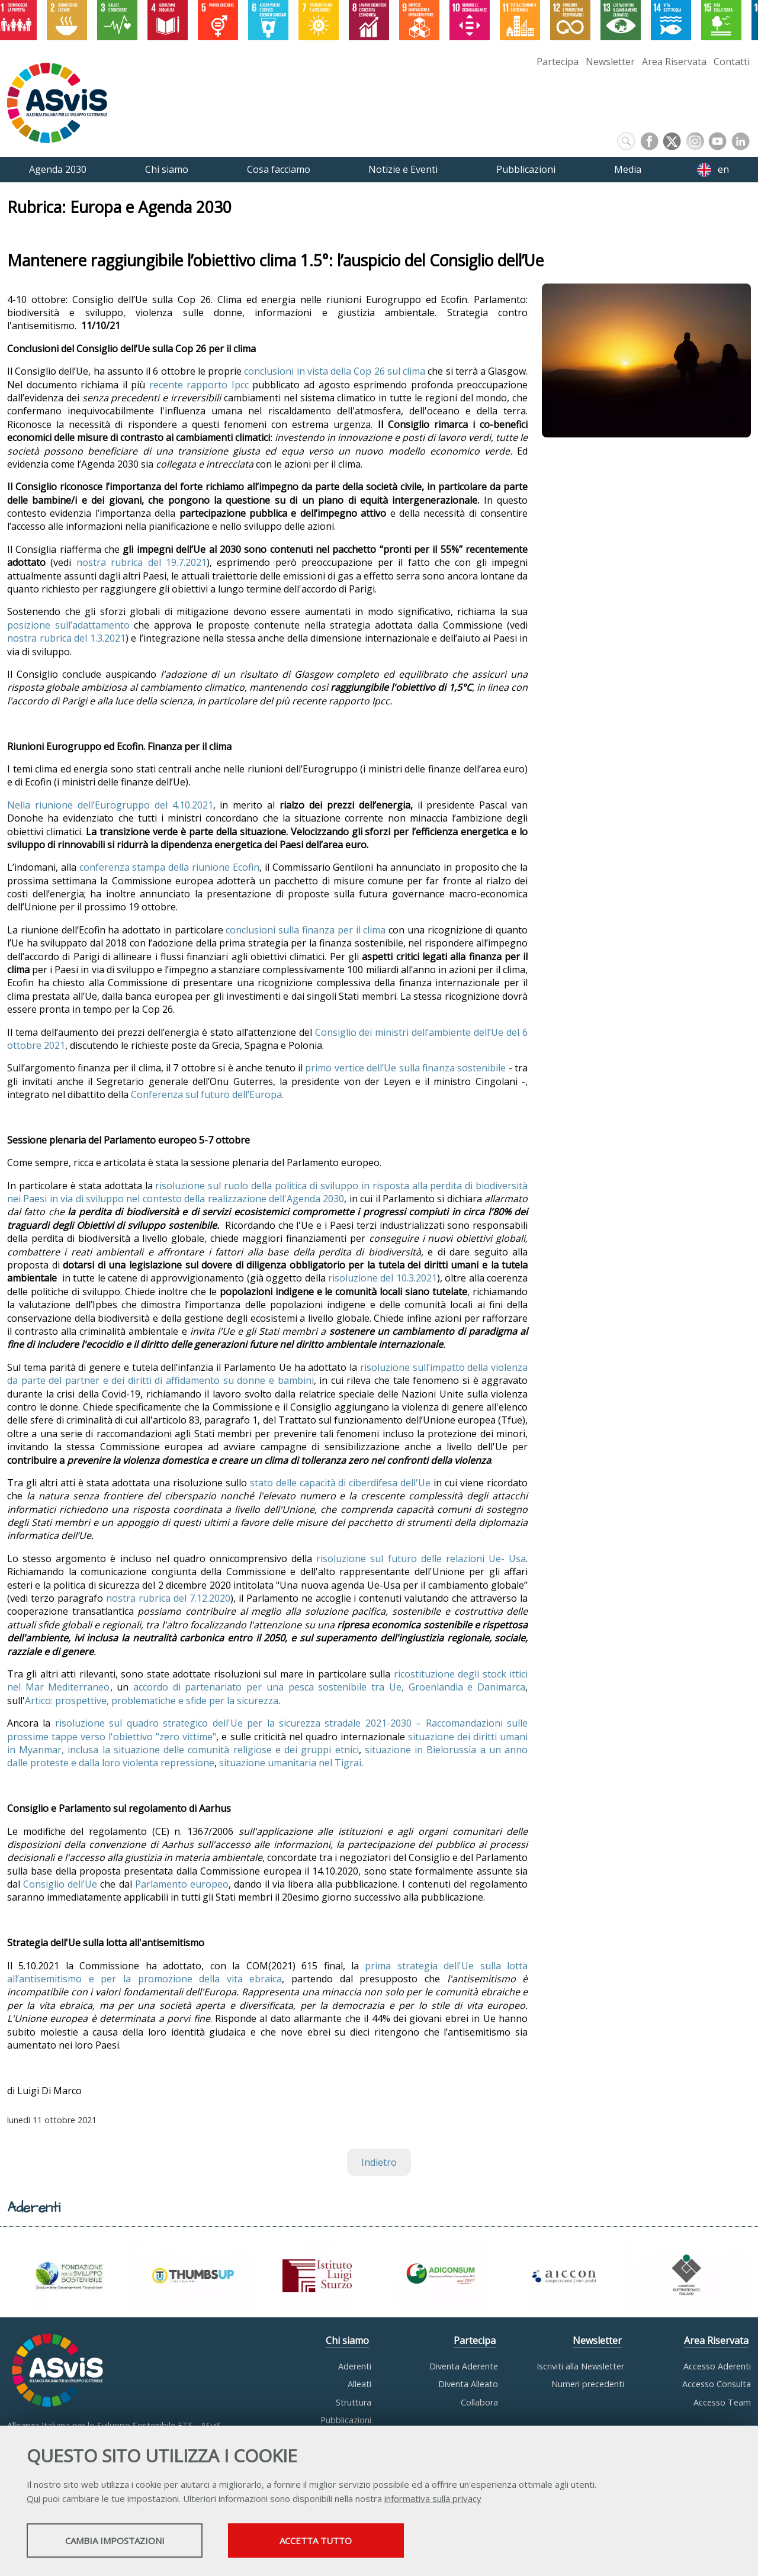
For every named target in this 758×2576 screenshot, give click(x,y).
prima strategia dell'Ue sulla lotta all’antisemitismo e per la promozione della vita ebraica (267, 1972)
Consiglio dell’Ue (60, 1884)
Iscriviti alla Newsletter (580, 2366)
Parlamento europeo (182, 1884)
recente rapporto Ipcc (199, 384)
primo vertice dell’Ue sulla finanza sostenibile (405, 1067)
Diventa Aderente (463, 2366)
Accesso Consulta (716, 2384)
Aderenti (354, 2366)
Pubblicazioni (345, 2420)
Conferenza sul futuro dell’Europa (206, 1094)
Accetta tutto (333, 2541)
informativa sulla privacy (432, 2499)
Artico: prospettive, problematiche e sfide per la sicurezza (151, 1700)
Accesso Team (722, 2402)
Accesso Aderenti (717, 2366)
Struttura (353, 2402)
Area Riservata (674, 61)
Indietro (379, 2162)
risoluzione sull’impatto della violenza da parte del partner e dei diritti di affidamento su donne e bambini (267, 1374)
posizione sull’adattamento (68, 625)
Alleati (359, 2384)
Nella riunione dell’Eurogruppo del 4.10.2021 (110, 805)
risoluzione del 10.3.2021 (382, 1277)
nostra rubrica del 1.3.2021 (66, 638)
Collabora (479, 2402)
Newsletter (610, 61)
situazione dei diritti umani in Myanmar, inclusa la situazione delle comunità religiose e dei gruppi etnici (267, 1743)
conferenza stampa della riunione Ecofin (169, 867)
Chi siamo (347, 2340)
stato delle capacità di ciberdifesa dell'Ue (340, 1482)
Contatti (732, 61)
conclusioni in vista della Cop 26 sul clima (336, 371)
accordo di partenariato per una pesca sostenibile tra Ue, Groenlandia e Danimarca (329, 1686)
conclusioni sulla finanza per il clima (306, 929)
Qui (33, 2499)
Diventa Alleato (468, 2384)
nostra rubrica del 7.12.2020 (168, 1598)
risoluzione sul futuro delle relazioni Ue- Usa (421, 1558)
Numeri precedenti (587, 2384)
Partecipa (558, 61)
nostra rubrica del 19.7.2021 (141, 562)
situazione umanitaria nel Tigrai (290, 1762)
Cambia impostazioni (120, 2541)
